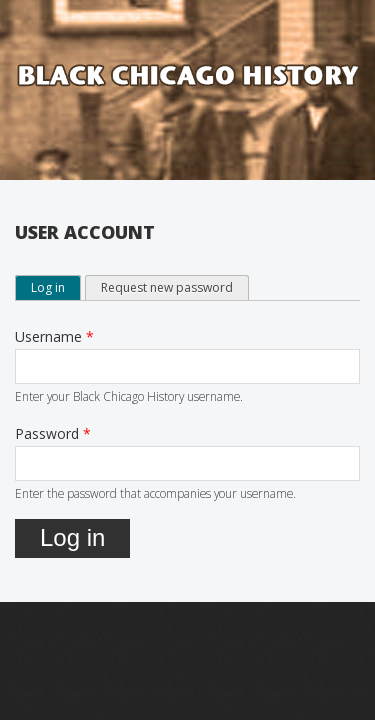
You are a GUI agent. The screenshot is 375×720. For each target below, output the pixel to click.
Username (54, 336)
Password (53, 433)
